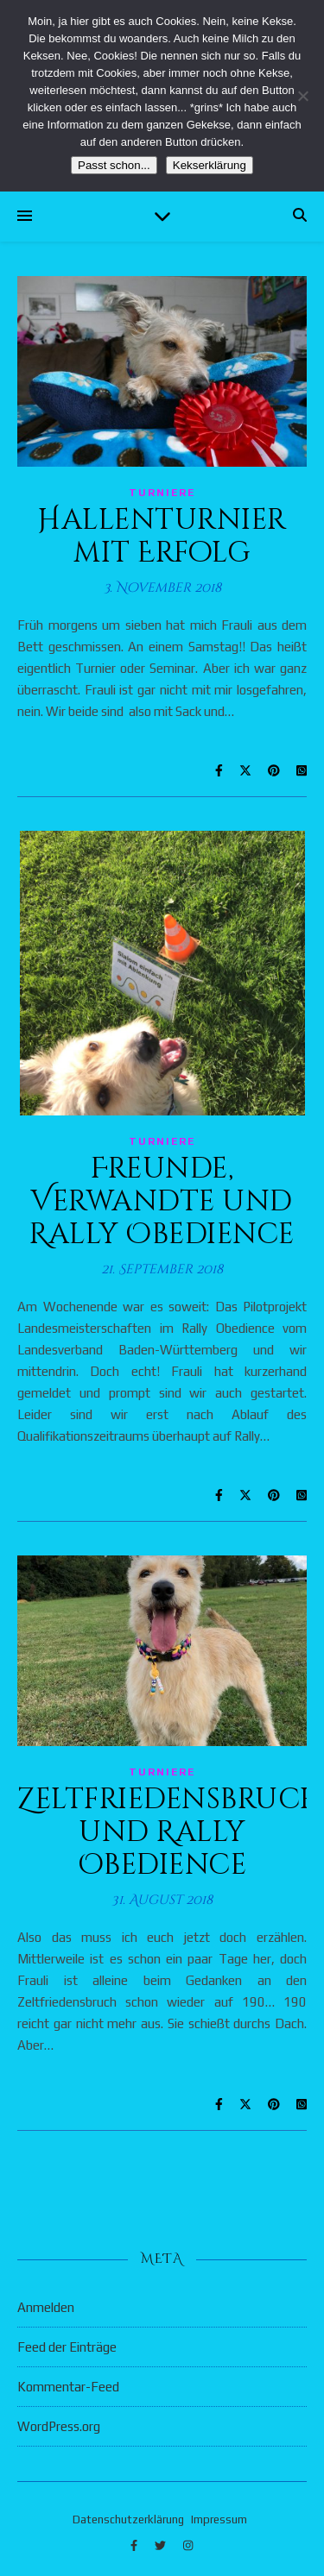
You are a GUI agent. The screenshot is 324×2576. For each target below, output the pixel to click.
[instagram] (188, 2545)
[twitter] (161, 2545)
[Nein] (302, 95)
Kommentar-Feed (68, 2386)
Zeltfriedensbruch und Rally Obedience (170, 1832)
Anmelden (45, 2307)
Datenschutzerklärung (128, 2519)
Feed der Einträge (67, 2347)
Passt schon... (114, 165)
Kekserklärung (209, 165)
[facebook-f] (135, 2545)
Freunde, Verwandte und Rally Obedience (162, 1201)
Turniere (162, 493)
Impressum (219, 2519)
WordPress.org (58, 2426)
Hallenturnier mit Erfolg (162, 536)
